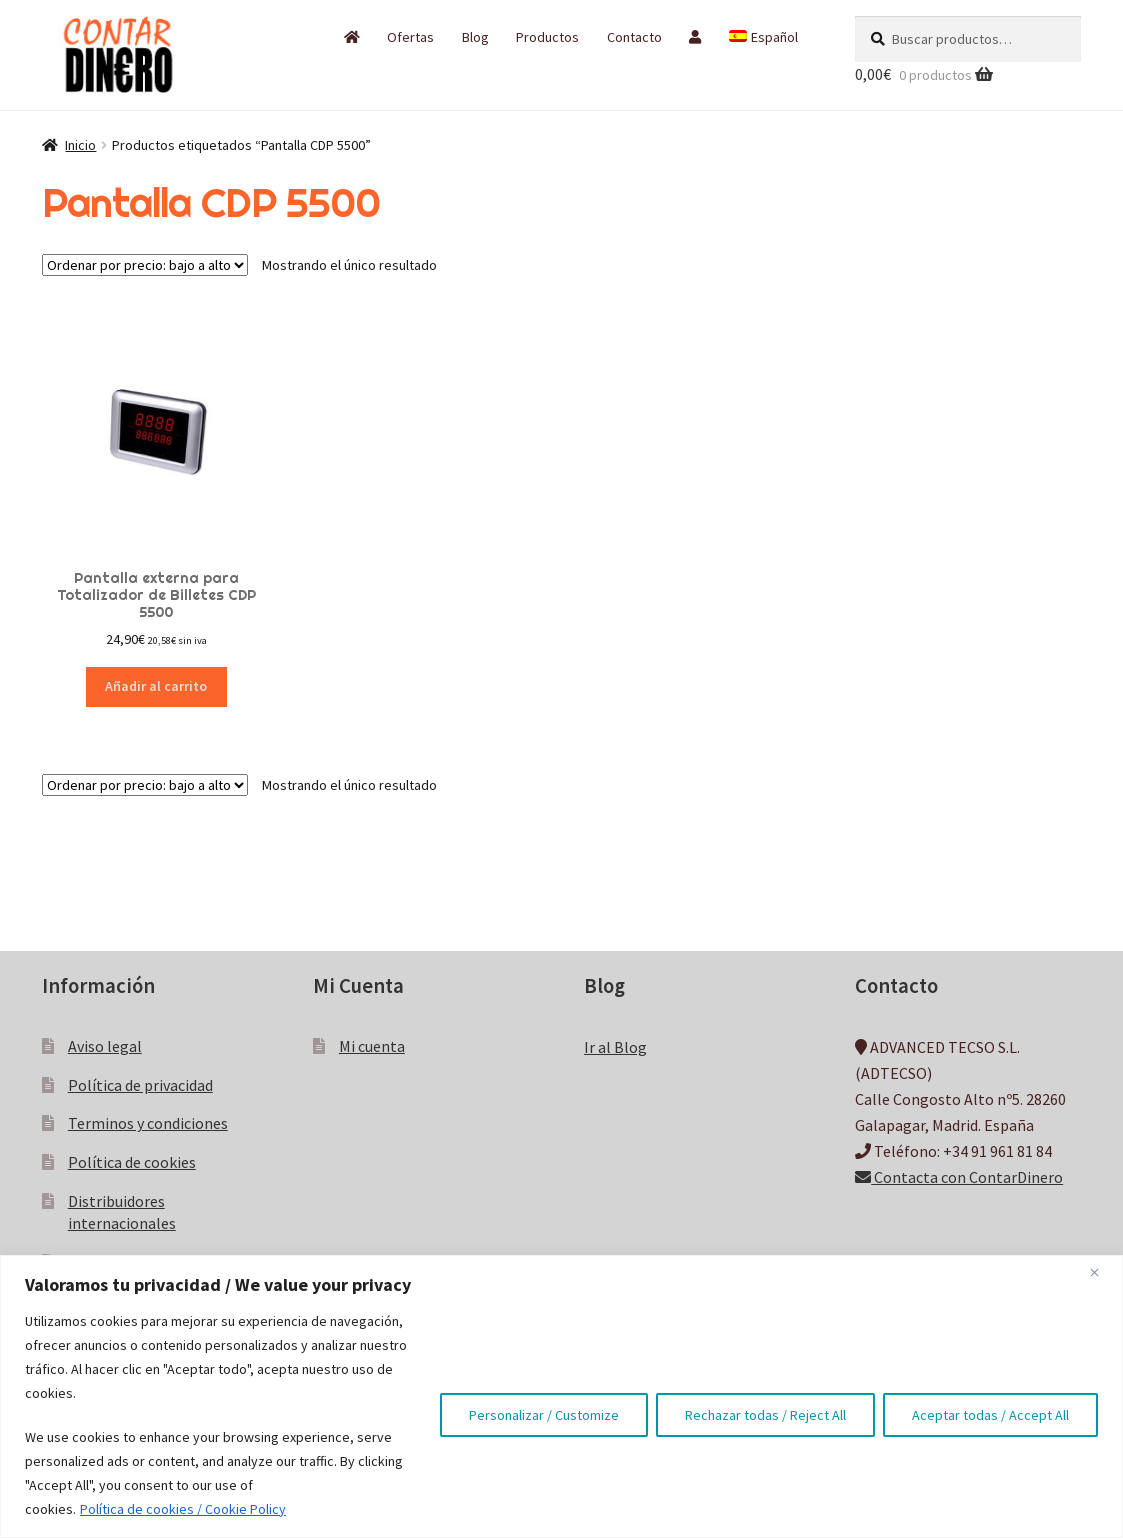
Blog (475, 37)
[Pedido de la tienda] (145, 265)
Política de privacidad (140, 1085)
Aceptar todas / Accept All (990, 1415)
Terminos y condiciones (148, 1123)
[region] (561, 1396)
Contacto (634, 37)
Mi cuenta (372, 1046)
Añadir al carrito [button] (156, 686)
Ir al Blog (615, 1047)
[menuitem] (763, 37)
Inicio (80, 145)
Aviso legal (105, 1046)
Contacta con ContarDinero (959, 1177)
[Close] (1102, 1272)
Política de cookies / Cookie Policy (183, 1509)
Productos (547, 37)
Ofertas (410, 37)
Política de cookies (132, 1162)
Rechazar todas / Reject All (765, 1415)
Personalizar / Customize (544, 1415)
